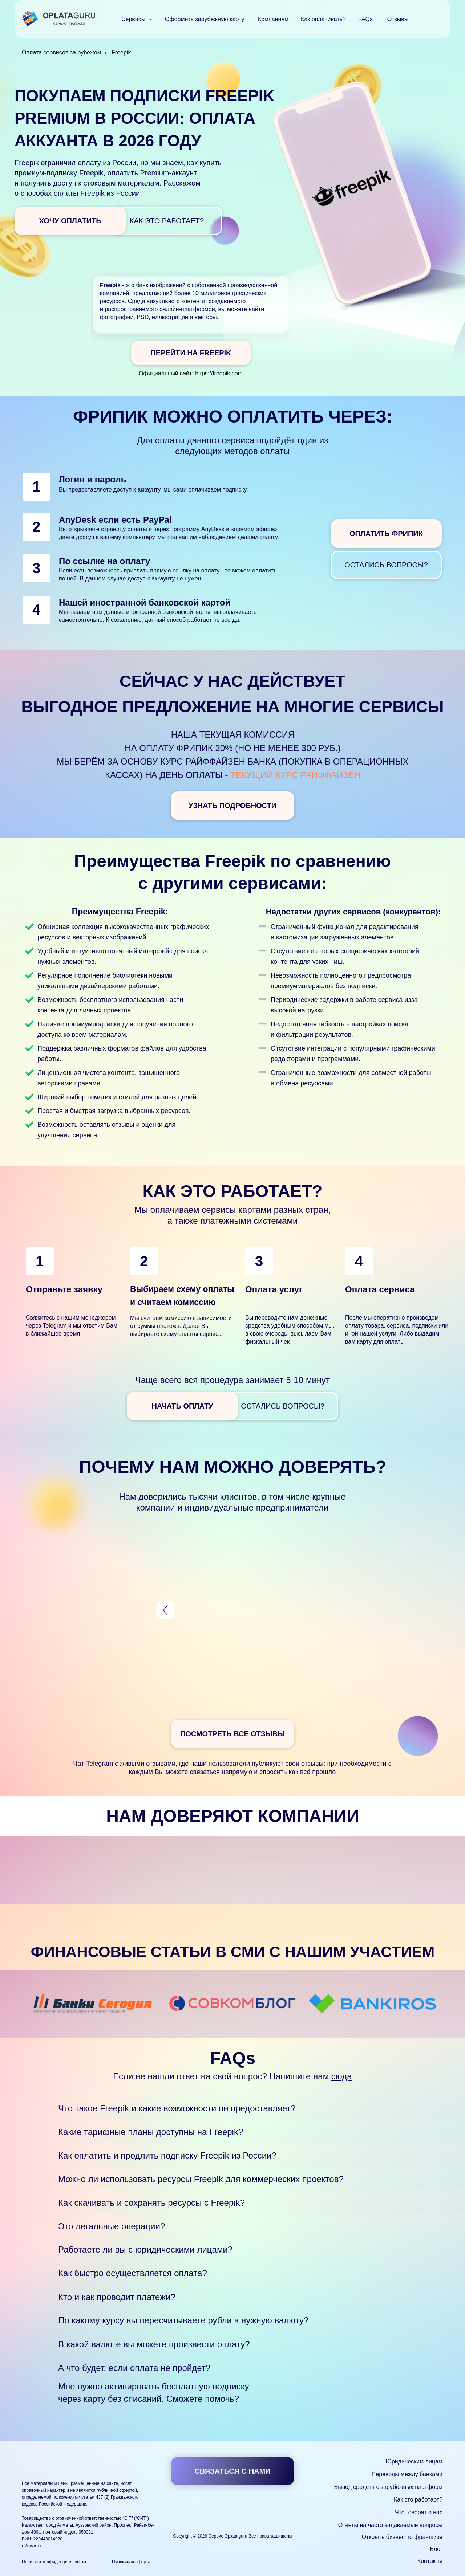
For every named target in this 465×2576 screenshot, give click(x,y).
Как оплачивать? (323, 19)
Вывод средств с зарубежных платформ (388, 2487)
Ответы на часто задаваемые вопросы (390, 2525)
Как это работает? (418, 2499)
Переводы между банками (407, 2474)
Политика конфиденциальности (54, 2561)
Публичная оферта (131, 2561)
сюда (341, 2076)
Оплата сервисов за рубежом (61, 52)
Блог (436, 2549)
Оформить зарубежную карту (204, 19)
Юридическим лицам (414, 2461)
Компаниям (273, 19)
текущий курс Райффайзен (295, 775)
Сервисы (134, 19)
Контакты (429, 2561)
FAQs (365, 19)
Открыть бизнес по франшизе (401, 2537)
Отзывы (398, 19)
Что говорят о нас (418, 2512)
